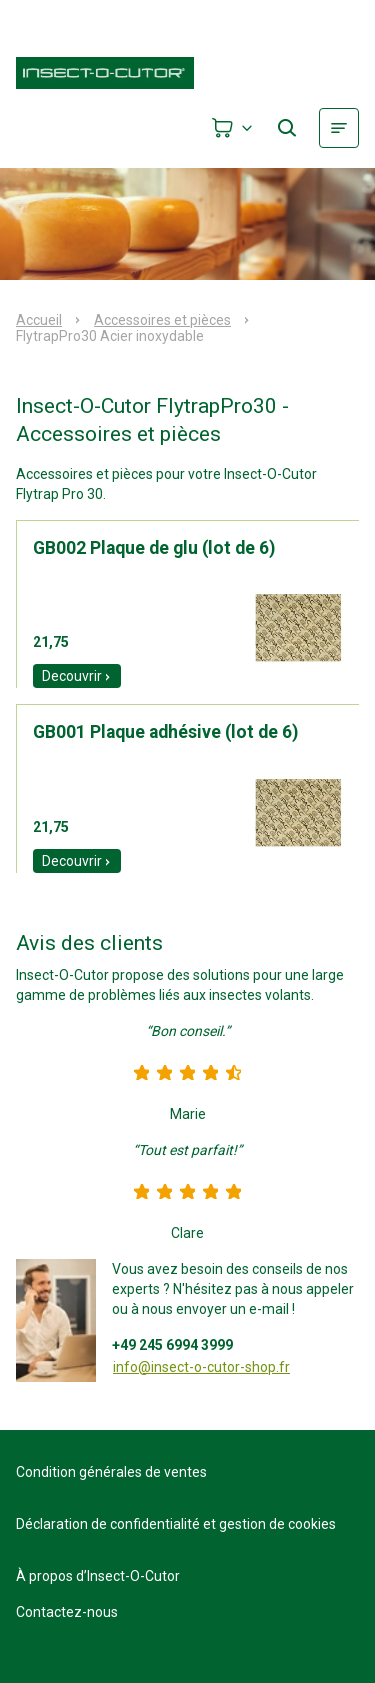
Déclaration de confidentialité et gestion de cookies (176, 1524)
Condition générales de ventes (111, 1472)
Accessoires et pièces (162, 320)
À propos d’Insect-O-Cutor (98, 1576)
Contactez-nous (67, 1612)
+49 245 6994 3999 (172, 1345)
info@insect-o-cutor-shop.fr (201, 1367)
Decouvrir (77, 676)
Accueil (39, 320)
